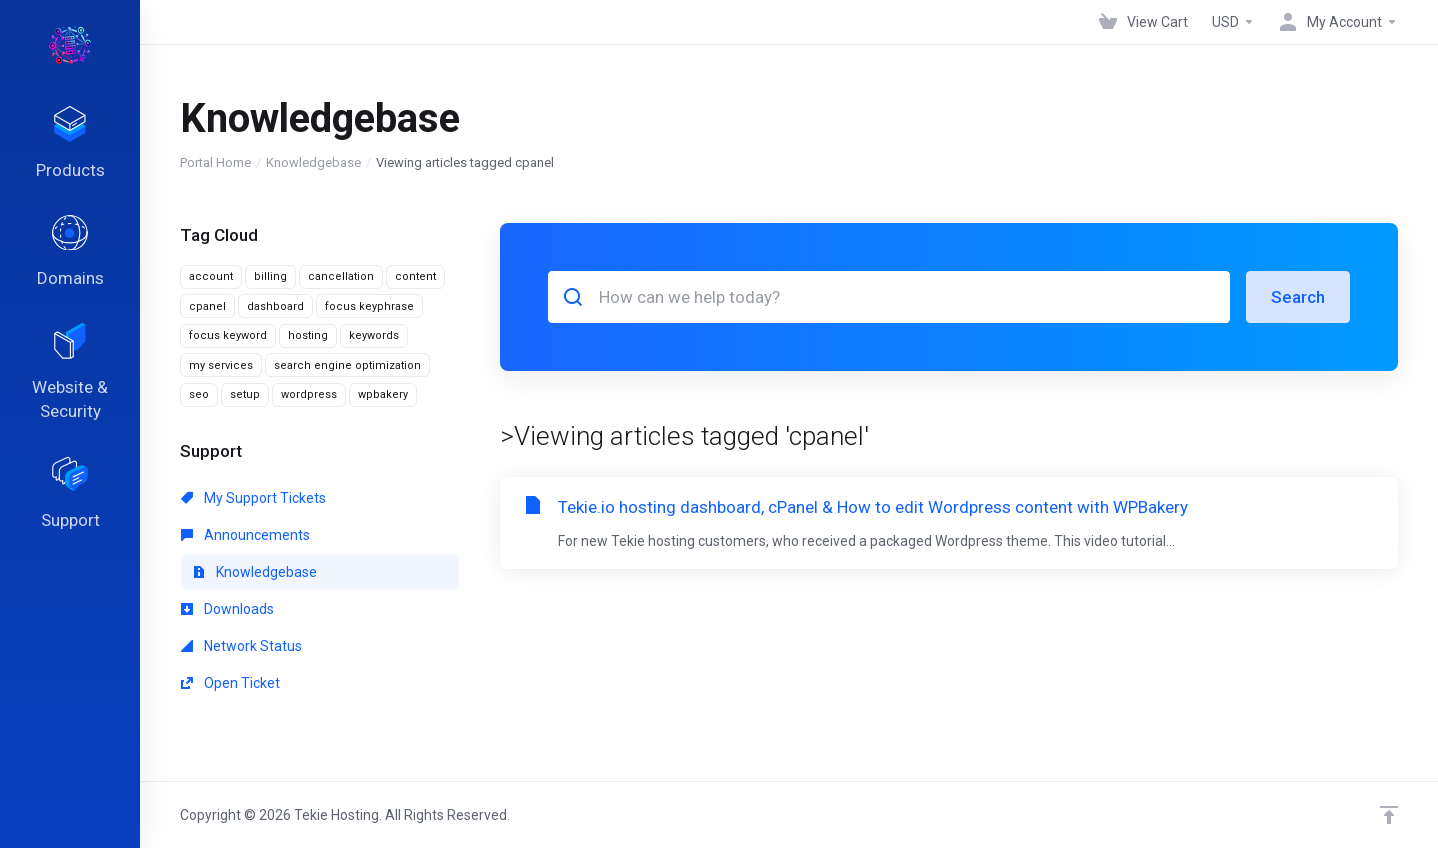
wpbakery (383, 394)
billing (270, 276)
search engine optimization (347, 365)
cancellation (341, 276)
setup (245, 394)
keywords (374, 335)
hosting (308, 335)
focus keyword (228, 335)
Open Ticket (230, 683)
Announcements (245, 535)
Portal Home (215, 162)
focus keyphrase (369, 306)
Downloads (227, 609)
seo (199, 394)
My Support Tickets (253, 498)
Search (1298, 297)
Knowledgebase (313, 162)
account (211, 276)
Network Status (241, 646)
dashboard (275, 306)
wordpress (309, 394)
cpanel (207, 306)
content (415, 276)
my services (221, 365)
